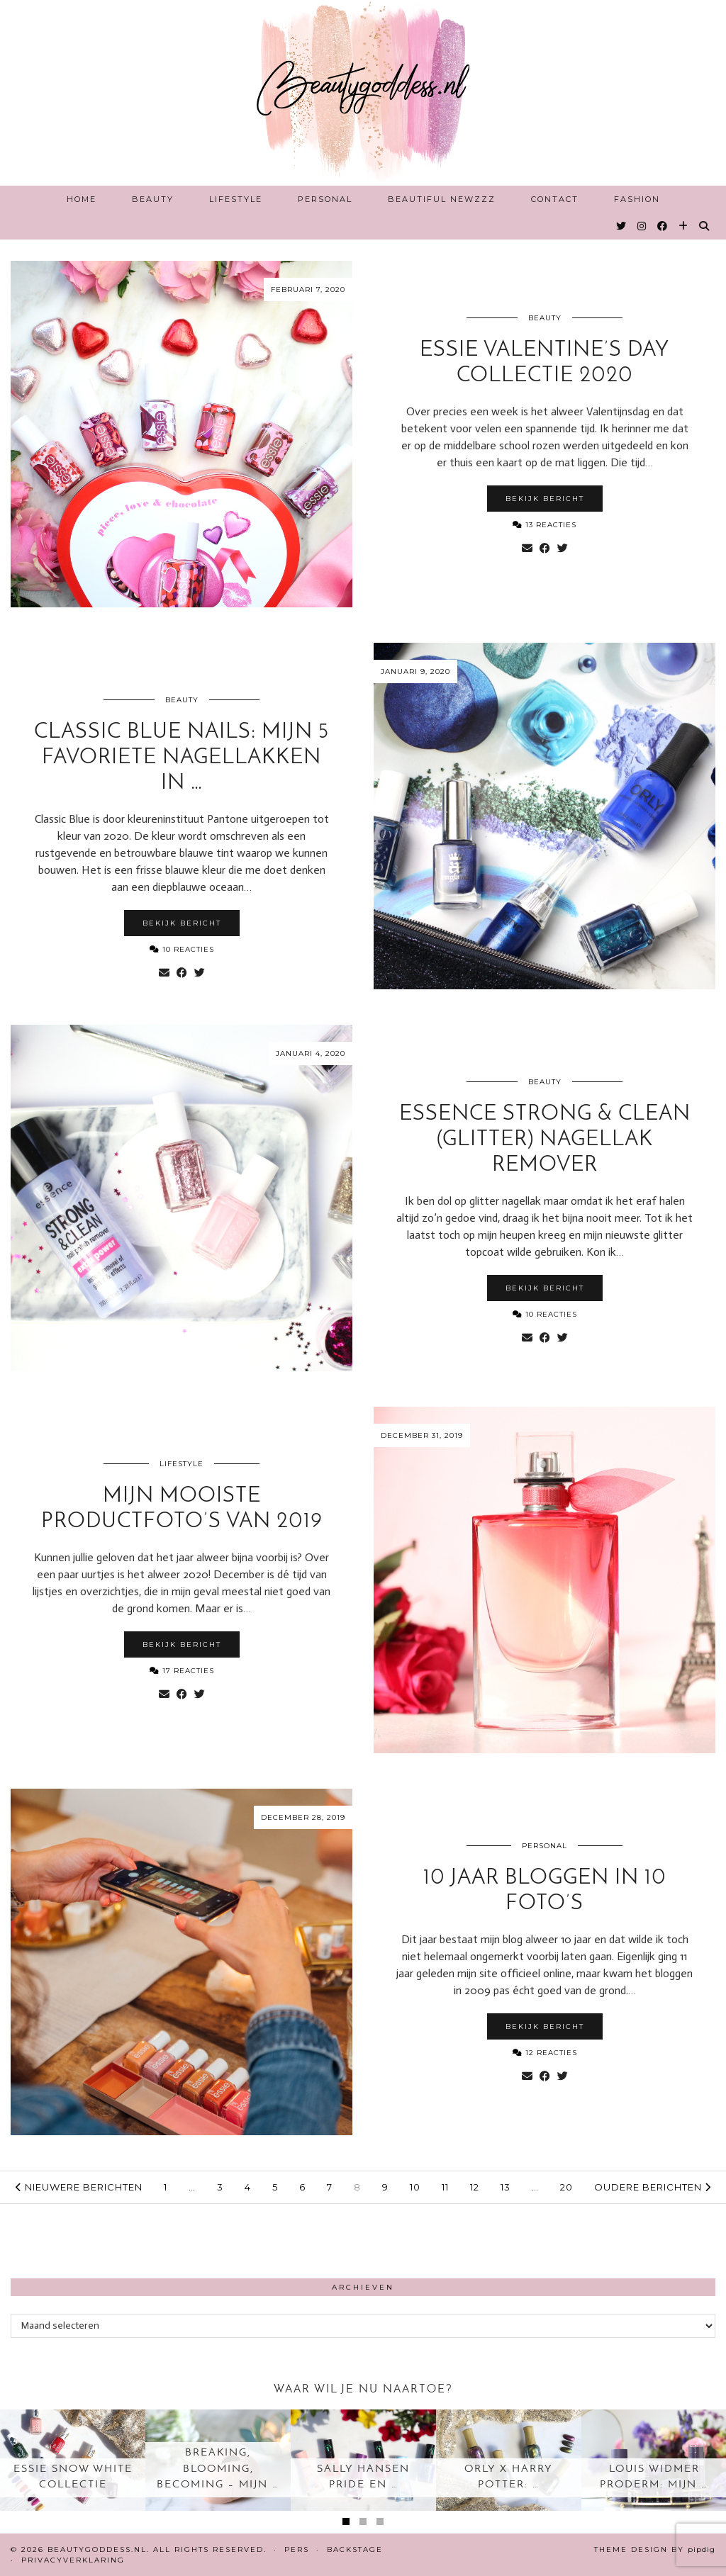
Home (81, 199)
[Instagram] (642, 226)
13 (505, 2187)
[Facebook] (663, 226)
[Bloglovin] (683, 226)
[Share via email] (527, 548)
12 (474, 2187)
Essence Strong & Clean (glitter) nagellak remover (545, 1139)
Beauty (153, 199)
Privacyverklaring (73, 2560)
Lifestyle (235, 199)
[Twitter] (621, 226)
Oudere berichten (652, 2187)
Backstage (355, 2549)
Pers (296, 2549)
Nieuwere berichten (79, 2187)
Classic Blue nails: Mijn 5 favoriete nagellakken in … (181, 757)
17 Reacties (182, 1670)
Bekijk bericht (545, 498)
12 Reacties (545, 2052)
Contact (555, 199)
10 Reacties (182, 949)
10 (415, 2187)
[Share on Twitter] (562, 548)
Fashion (637, 199)
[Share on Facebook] (545, 548)
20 (566, 2187)
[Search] (704, 226)
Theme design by (654, 2549)
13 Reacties (544, 524)
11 (445, 2187)
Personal (325, 199)
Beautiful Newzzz (442, 199)
